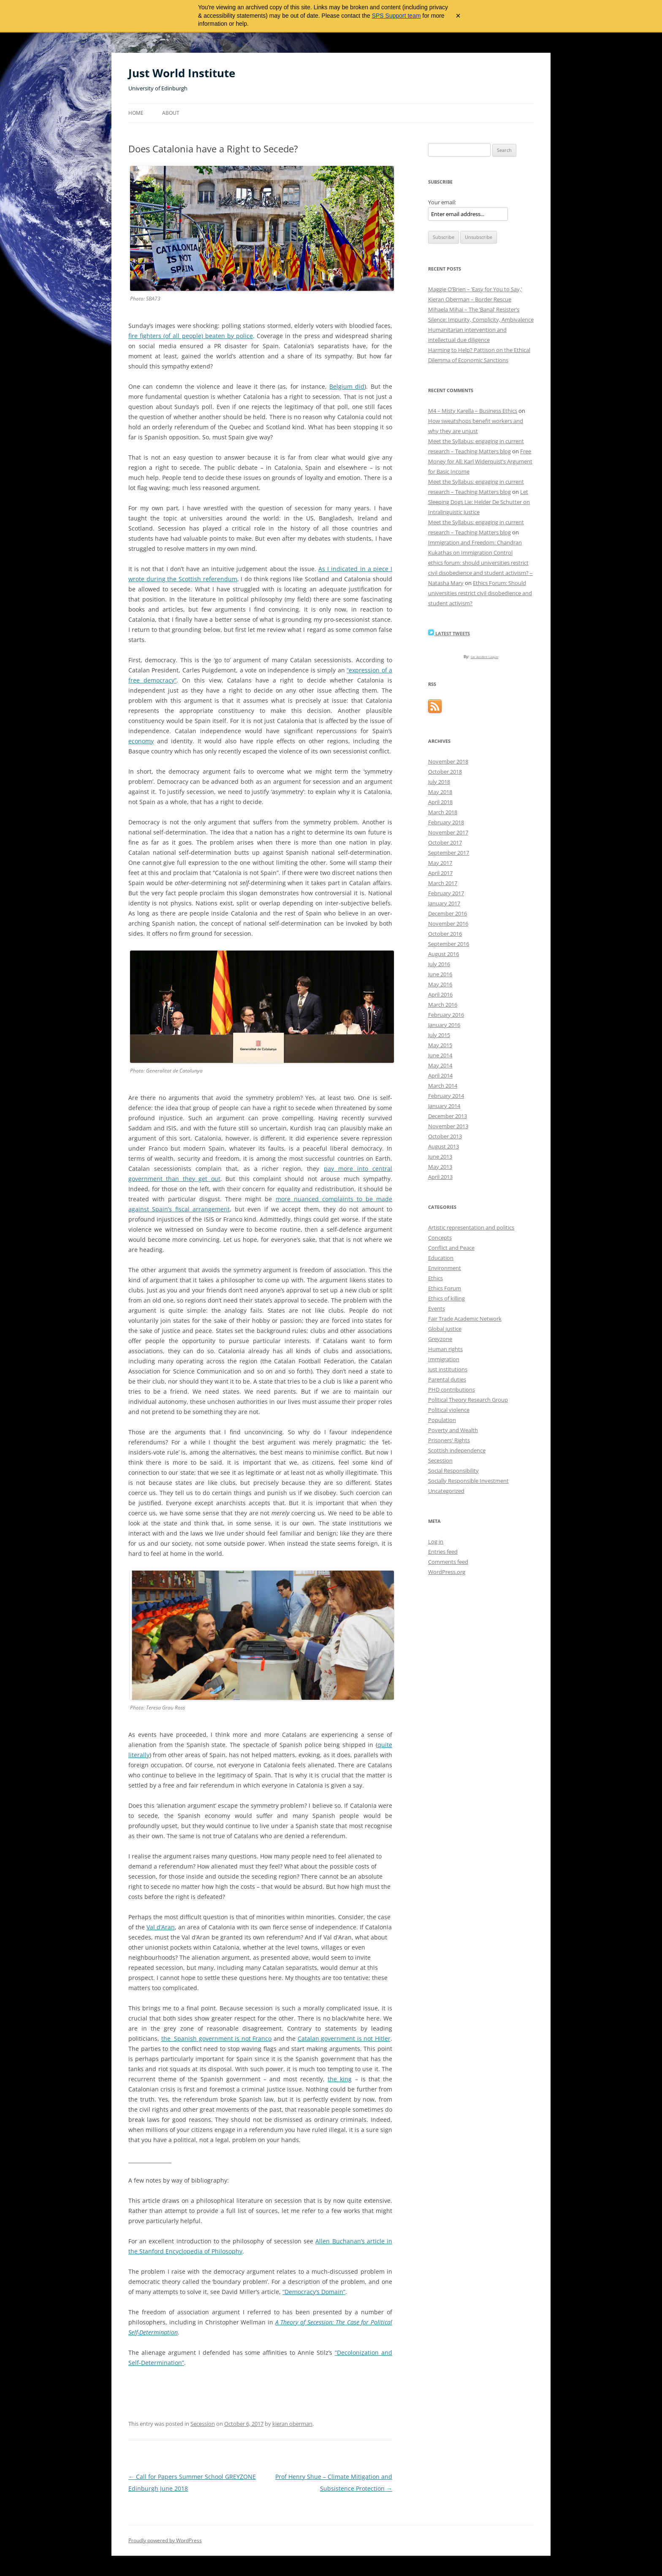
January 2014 (444, 1106)
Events (436, 1308)
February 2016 (446, 1014)
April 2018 (440, 802)
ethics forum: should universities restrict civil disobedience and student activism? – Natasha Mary (480, 573)
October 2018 (445, 771)
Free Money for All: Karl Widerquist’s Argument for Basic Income (480, 461)
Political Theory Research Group (468, 1399)
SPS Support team (396, 15)
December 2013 (447, 1116)
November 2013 (448, 1126)
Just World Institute (181, 73)
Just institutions (447, 1369)
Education (440, 1258)
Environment (444, 1268)
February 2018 (446, 822)
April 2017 (440, 873)
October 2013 (445, 1136)
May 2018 (440, 792)
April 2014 (440, 1075)
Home (136, 112)
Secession (202, 2423)
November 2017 (448, 832)
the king (340, 2079)
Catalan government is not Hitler (344, 2038)
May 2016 (440, 984)
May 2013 (440, 1166)
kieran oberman (292, 2423)
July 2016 (439, 964)
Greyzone (440, 1339)
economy (141, 741)
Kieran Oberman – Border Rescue (469, 299)
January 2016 (444, 1025)
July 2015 (439, 1035)
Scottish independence (457, 1450)
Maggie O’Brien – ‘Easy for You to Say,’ (475, 289)
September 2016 (448, 944)
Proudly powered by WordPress (165, 2540)
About (170, 112)
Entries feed (443, 1551)
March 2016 (442, 1004)
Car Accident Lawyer (485, 657)
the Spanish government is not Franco (216, 2038)
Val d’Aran (161, 1927)
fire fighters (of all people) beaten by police (190, 336)
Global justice (444, 1329)
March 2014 (442, 1085)
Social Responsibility (453, 1470)
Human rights (445, 1349)
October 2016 (445, 933)
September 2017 (448, 852)
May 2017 (440, 863)
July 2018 (439, 782)
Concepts (440, 1237)
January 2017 (444, 903)
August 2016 (443, 954)
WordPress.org (446, 1572)
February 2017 (446, 893)
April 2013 (440, 1177)
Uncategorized (446, 1491)
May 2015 (440, 1045)
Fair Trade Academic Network (465, 1318)
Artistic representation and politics (471, 1227)
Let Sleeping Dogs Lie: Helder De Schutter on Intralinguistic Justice (479, 502)
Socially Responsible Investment (468, 1480)
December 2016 (447, 913)
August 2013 (443, 1146)
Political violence (448, 1410)
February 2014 (446, 1096)
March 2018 (442, 812)
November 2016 (448, 923)
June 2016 (440, 974)
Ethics (435, 1278)
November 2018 (448, 761)
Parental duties (447, 1379)
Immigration (443, 1359)
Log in (435, 1541)
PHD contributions (451, 1389)
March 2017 (442, 883)
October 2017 (445, 842)
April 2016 (440, 994)
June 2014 (440, 1055)
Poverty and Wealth (453, 1430)
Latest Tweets (449, 633)
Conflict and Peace (451, 1247)
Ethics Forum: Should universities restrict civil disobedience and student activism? (480, 593)
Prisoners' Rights (449, 1440)
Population (442, 1420)
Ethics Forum (444, 1288)
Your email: (442, 202)
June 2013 (440, 1156)
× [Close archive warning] (458, 15)
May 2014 (440, 1065)
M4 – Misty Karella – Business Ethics (472, 410)
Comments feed (448, 1562)
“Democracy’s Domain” (313, 2292)
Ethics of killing (446, 1298)
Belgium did (346, 386)
